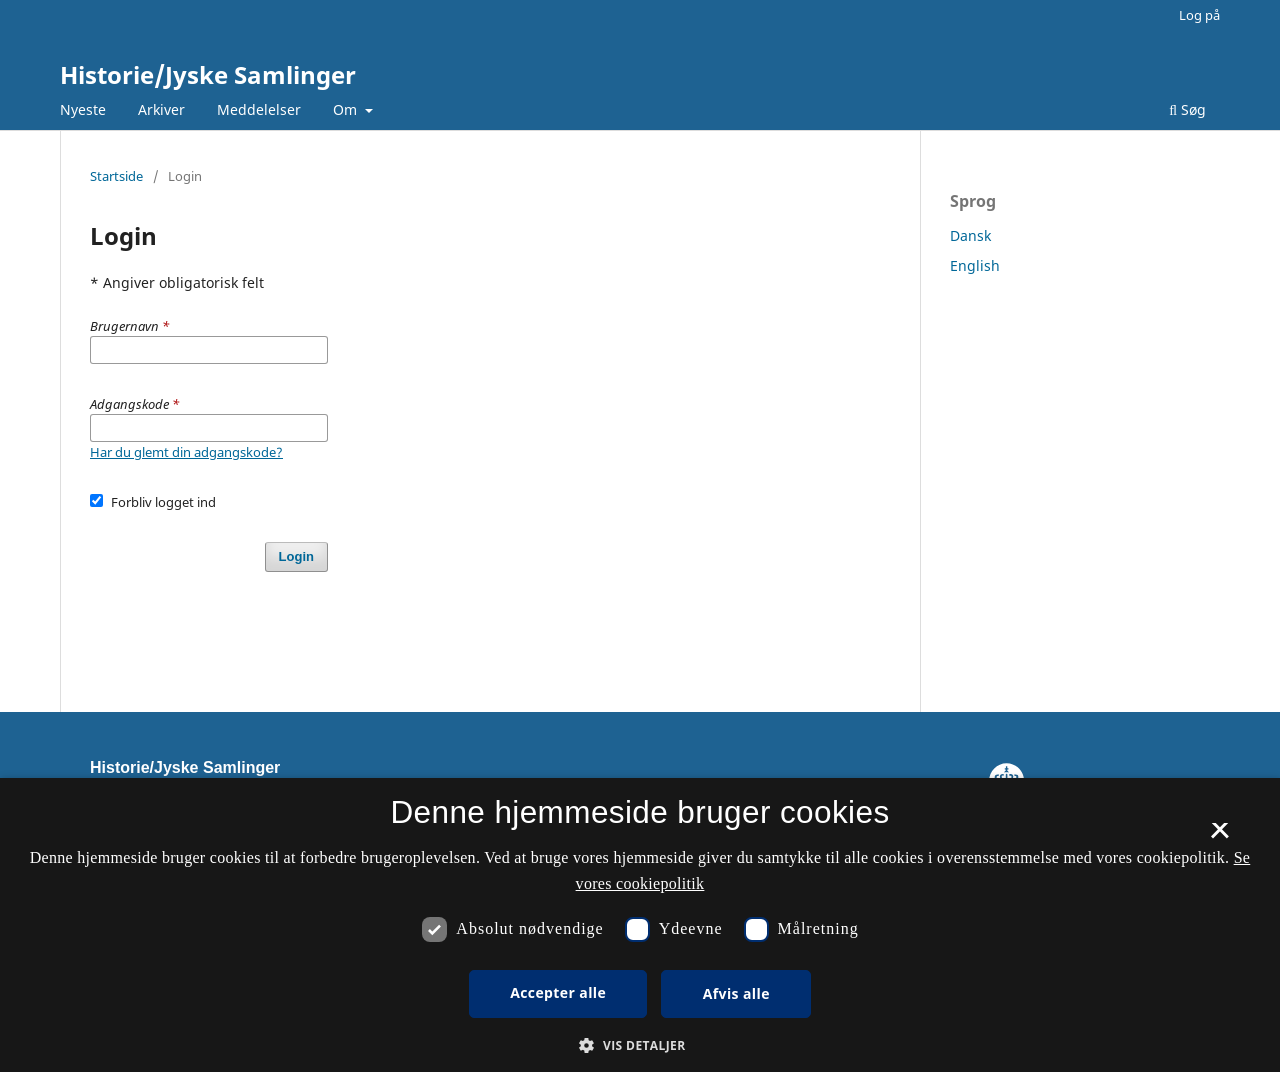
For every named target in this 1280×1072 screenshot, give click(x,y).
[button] (639, 1045)
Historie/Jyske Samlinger (208, 74)
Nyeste (83, 109)
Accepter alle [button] (558, 992)
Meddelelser (259, 109)
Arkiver (161, 109)
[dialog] (640, 925)
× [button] (1219, 837)
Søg (1187, 109)
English (975, 265)
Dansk (970, 235)
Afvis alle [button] (736, 993)
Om (347, 109)
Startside (116, 176)
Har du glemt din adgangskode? (186, 452)
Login (296, 556)
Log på (1199, 15)
